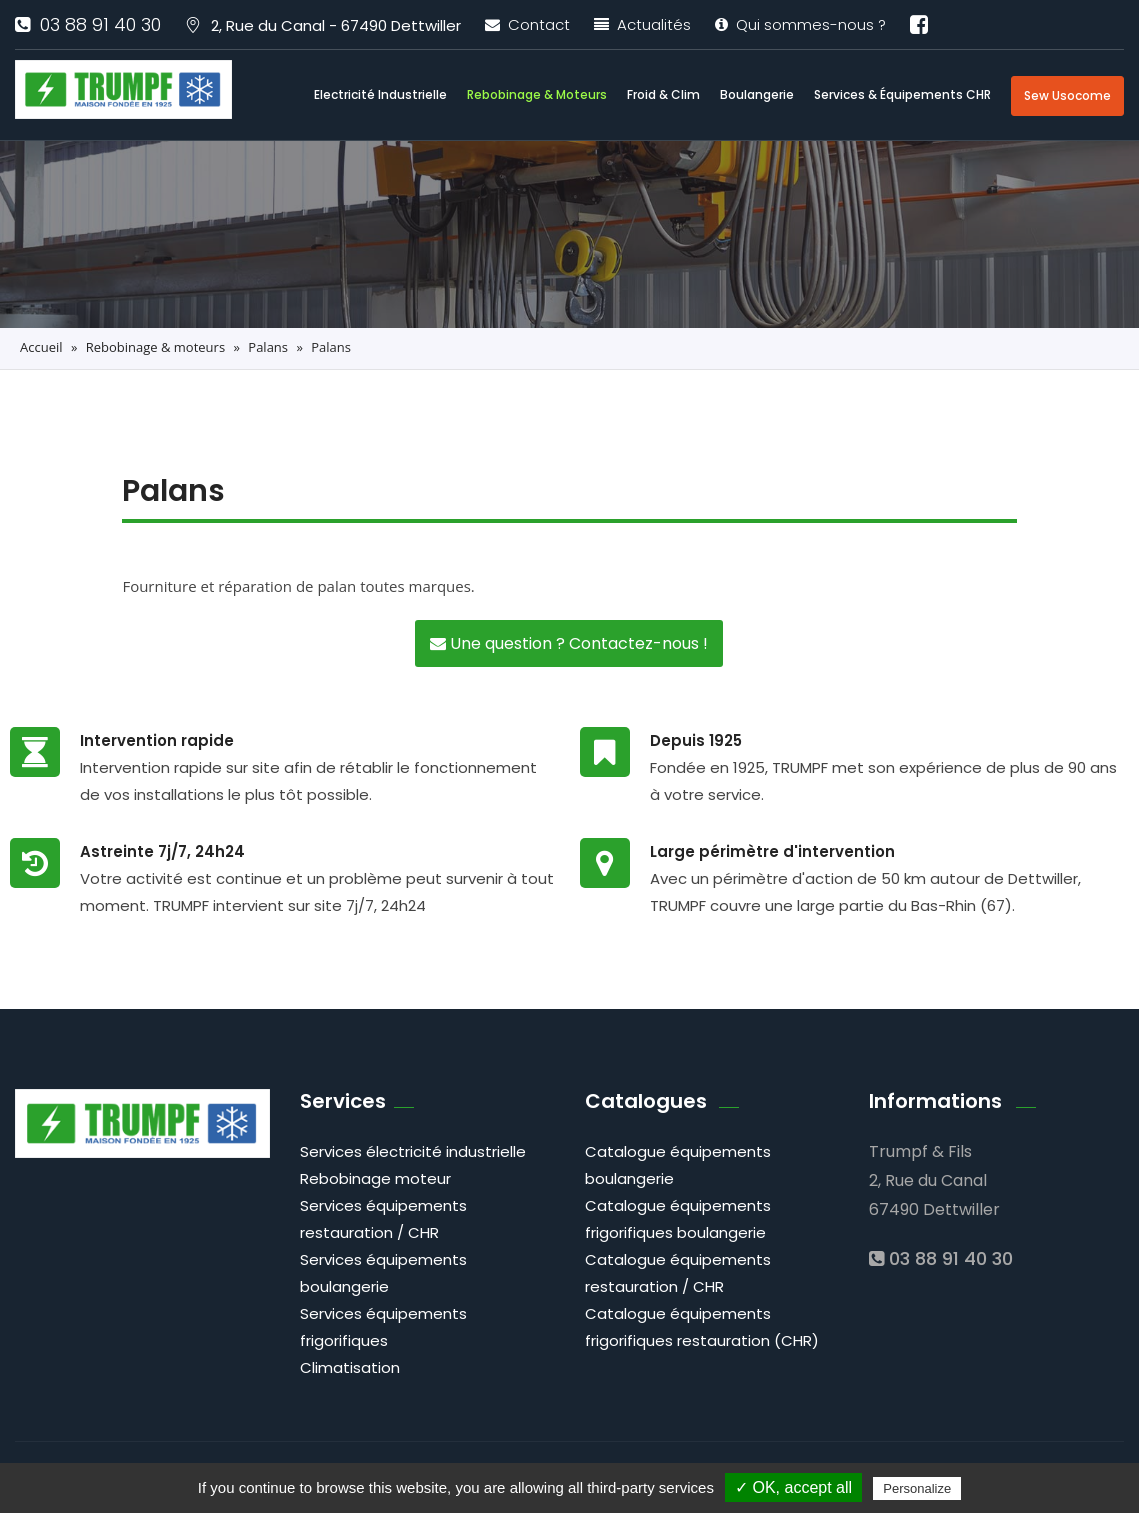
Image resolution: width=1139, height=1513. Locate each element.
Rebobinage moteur (375, 1178)
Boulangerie (757, 94)
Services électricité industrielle (413, 1151)
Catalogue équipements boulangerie (678, 1165)
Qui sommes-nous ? (800, 24)
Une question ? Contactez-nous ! (569, 643)
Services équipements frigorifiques (383, 1327)
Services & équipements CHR (902, 94)
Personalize (917, 1488)
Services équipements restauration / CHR (383, 1219)
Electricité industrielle (380, 94)
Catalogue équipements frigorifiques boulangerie (678, 1219)
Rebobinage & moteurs (537, 94)
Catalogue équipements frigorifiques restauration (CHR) (702, 1327)
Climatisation (350, 1367)
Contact (527, 24)
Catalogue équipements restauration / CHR (678, 1273)
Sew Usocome (1067, 95)
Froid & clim (663, 94)
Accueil (41, 347)
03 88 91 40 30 (88, 24)
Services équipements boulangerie (383, 1273)
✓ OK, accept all (793, 1487)
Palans (268, 347)
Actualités (642, 24)
